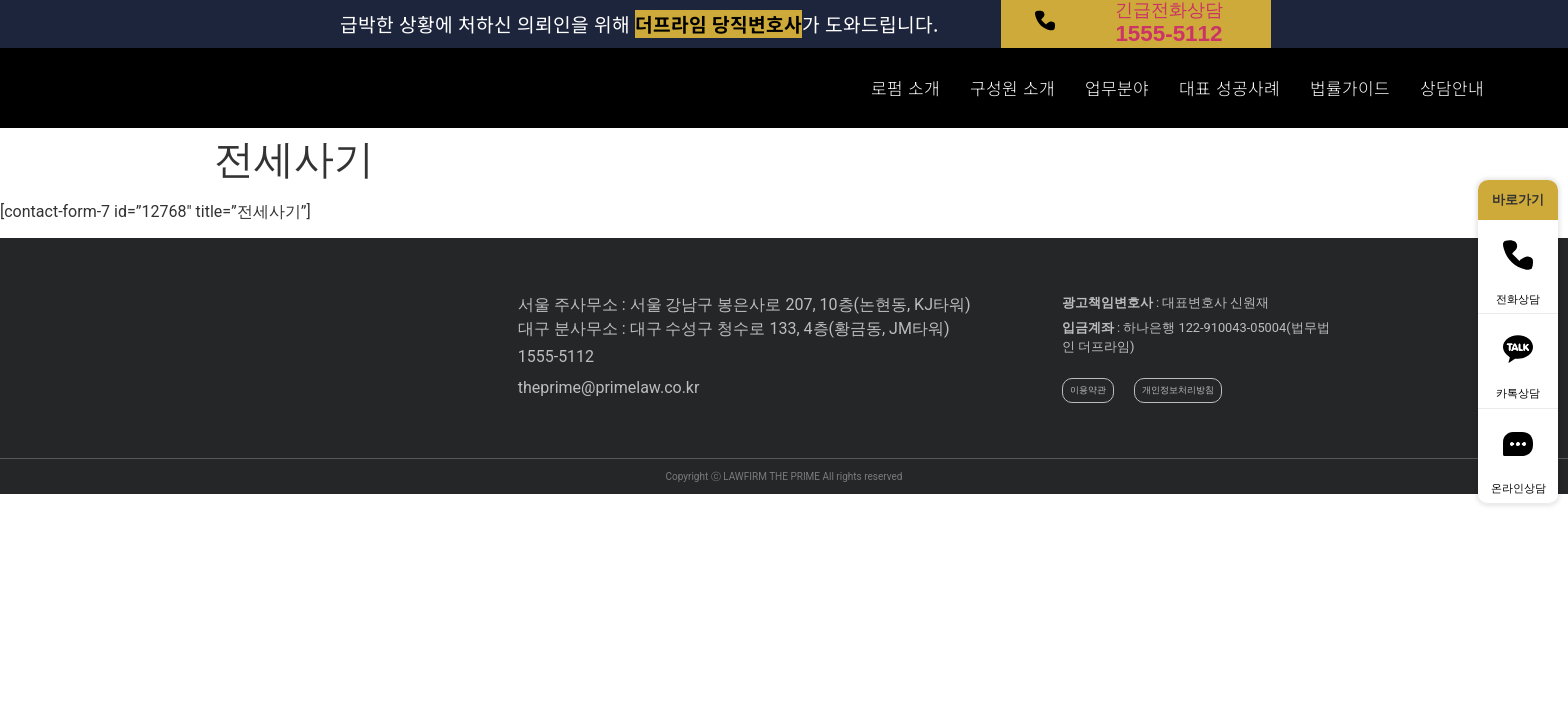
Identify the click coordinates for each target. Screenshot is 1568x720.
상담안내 (1452, 88)
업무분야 (1117, 88)
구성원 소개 (1012, 88)
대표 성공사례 (1229, 88)
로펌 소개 (905, 88)
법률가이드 (1350, 88)
